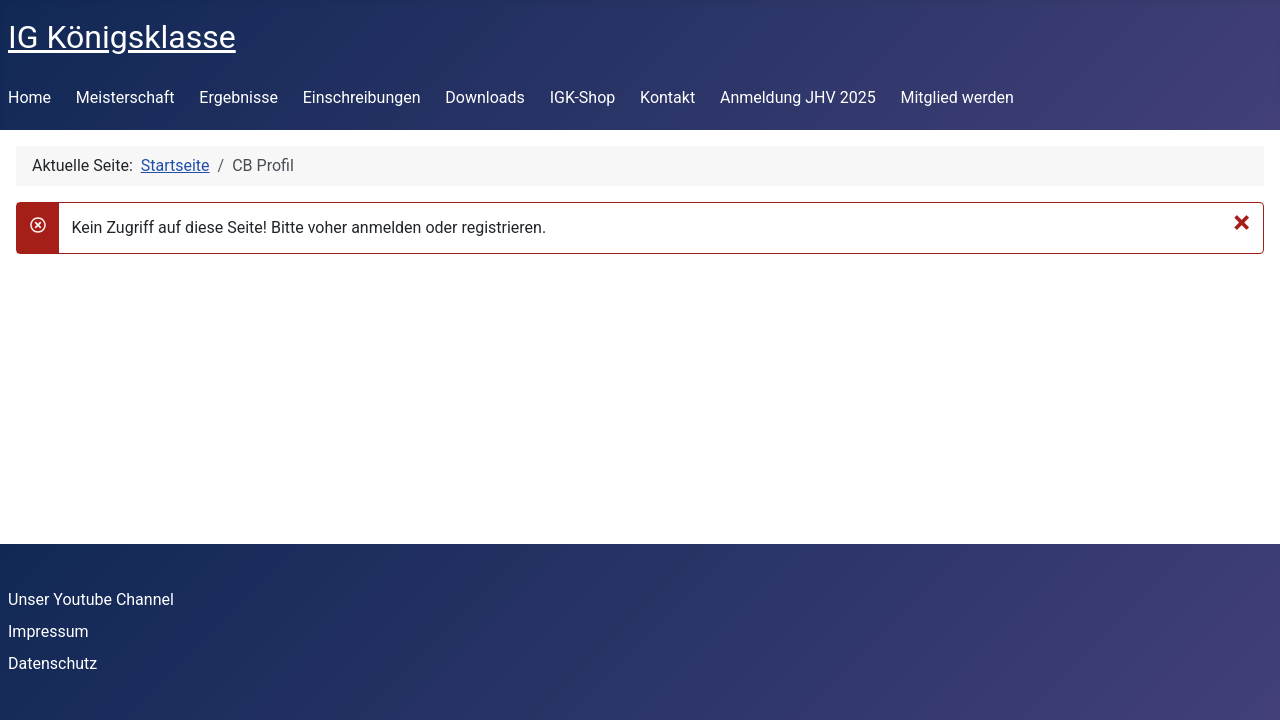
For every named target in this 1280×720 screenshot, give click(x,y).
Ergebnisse (238, 97)
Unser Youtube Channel (91, 599)
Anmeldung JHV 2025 (798, 97)
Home (29, 97)
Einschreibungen (362, 97)
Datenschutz (52, 663)
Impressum (48, 631)
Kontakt (667, 97)
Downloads (484, 97)
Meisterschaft (125, 97)
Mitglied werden (956, 97)
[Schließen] (1241, 222)
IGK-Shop (583, 97)
